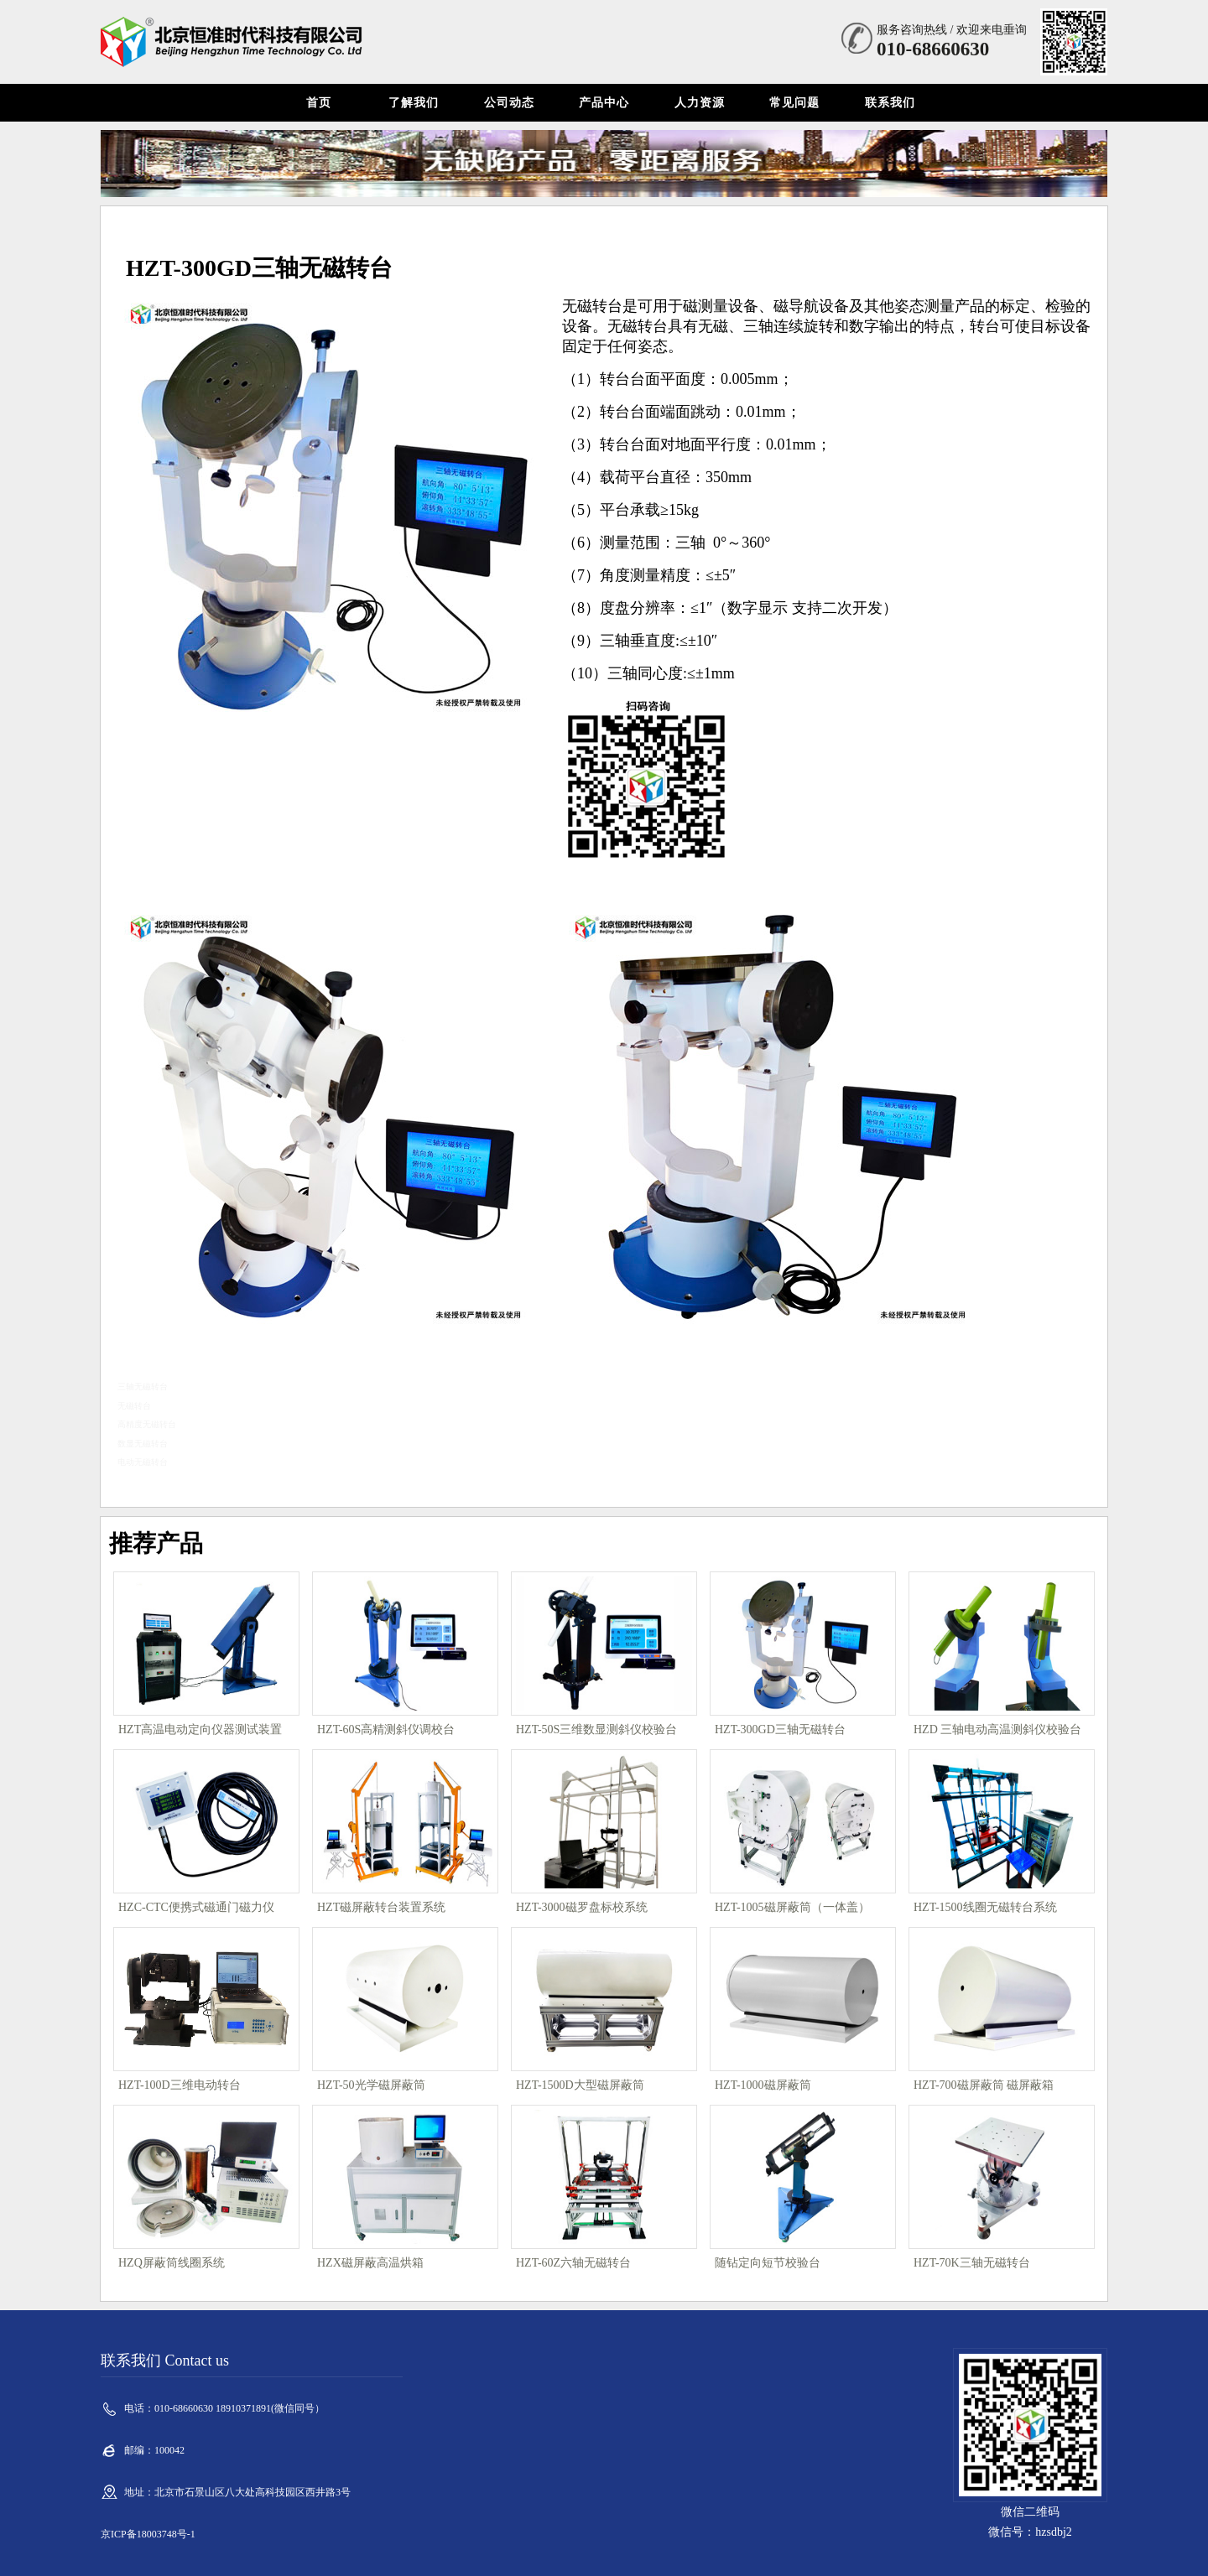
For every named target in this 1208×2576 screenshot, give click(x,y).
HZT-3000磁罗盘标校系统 (582, 1907)
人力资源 (699, 102)
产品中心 (604, 102)
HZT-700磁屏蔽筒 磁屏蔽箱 (984, 2085)
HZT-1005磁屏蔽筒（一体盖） (792, 1907)
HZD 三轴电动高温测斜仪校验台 (997, 1729)
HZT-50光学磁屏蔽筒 (371, 2085)
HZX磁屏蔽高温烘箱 (370, 2263)
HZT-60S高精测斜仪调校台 (386, 1729)
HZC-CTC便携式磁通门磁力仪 (196, 1907)
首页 (318, 102)
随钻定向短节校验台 (767, 2263)
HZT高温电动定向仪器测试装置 (200, 1729)
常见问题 (794, 102)
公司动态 (509, 102)
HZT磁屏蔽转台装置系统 (381, 1907)
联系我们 (890, 102)
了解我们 (413, 102)
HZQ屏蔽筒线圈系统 (171, 2263)
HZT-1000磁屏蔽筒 (763, 2085)
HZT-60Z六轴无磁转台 (573, 2263)
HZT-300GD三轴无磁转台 (780, 1729)
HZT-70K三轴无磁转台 (972, 2263)
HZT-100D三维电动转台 (179, 2085)
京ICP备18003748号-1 (148, 2534)
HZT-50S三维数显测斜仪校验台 (596, 1729)
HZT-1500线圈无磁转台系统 (985, 1907)
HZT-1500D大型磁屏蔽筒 (580, 2085)
